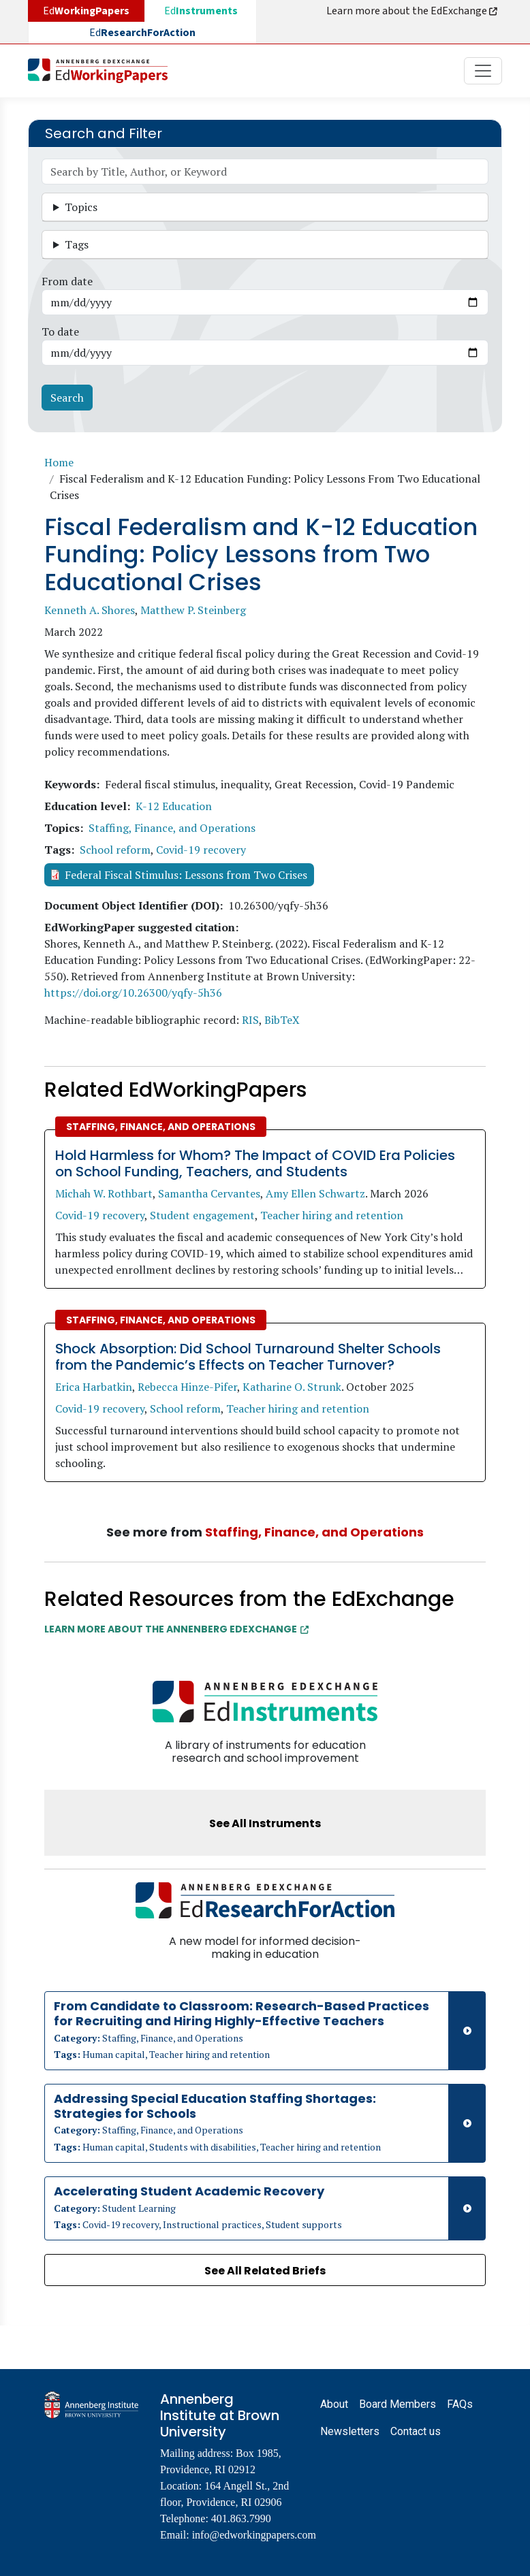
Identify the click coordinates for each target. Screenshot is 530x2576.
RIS (250, 1019)
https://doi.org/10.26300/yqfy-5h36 (133, 992)
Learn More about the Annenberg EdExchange (176, 1629)
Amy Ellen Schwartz (315, 1193)
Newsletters (349, 2431)
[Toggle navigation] (483, 70)
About (334, 2404)
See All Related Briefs (265, 2271)
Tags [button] (77, 244)
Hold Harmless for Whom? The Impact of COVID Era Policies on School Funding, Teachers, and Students (255, 1163)
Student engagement (202, 1215)
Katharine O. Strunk (292, 1386)
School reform (115, 849)
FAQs (460, 2404)
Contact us (415, 2431)
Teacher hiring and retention (331, 1215)
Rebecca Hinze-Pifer (187, 1386)
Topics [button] (81, 206)
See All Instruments (265, 1823)
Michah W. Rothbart (104, 1193)
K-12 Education (174, 806)
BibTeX (282, 1019)
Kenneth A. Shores (89, 609)
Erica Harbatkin (93, 1386)
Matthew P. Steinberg (193, 609)
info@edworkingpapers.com (254, 2535)
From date (67, 281)
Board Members (397, 2404)
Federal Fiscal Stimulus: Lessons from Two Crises (186, 874)
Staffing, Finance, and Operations (172, 827)
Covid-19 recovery (201, 849)
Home (59, 462)
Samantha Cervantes (209, 1193)
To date (60, 331)
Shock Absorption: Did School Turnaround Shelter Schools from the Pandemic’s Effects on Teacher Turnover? (248, 1356)
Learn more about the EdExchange (412, 10)
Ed (201, 10)
